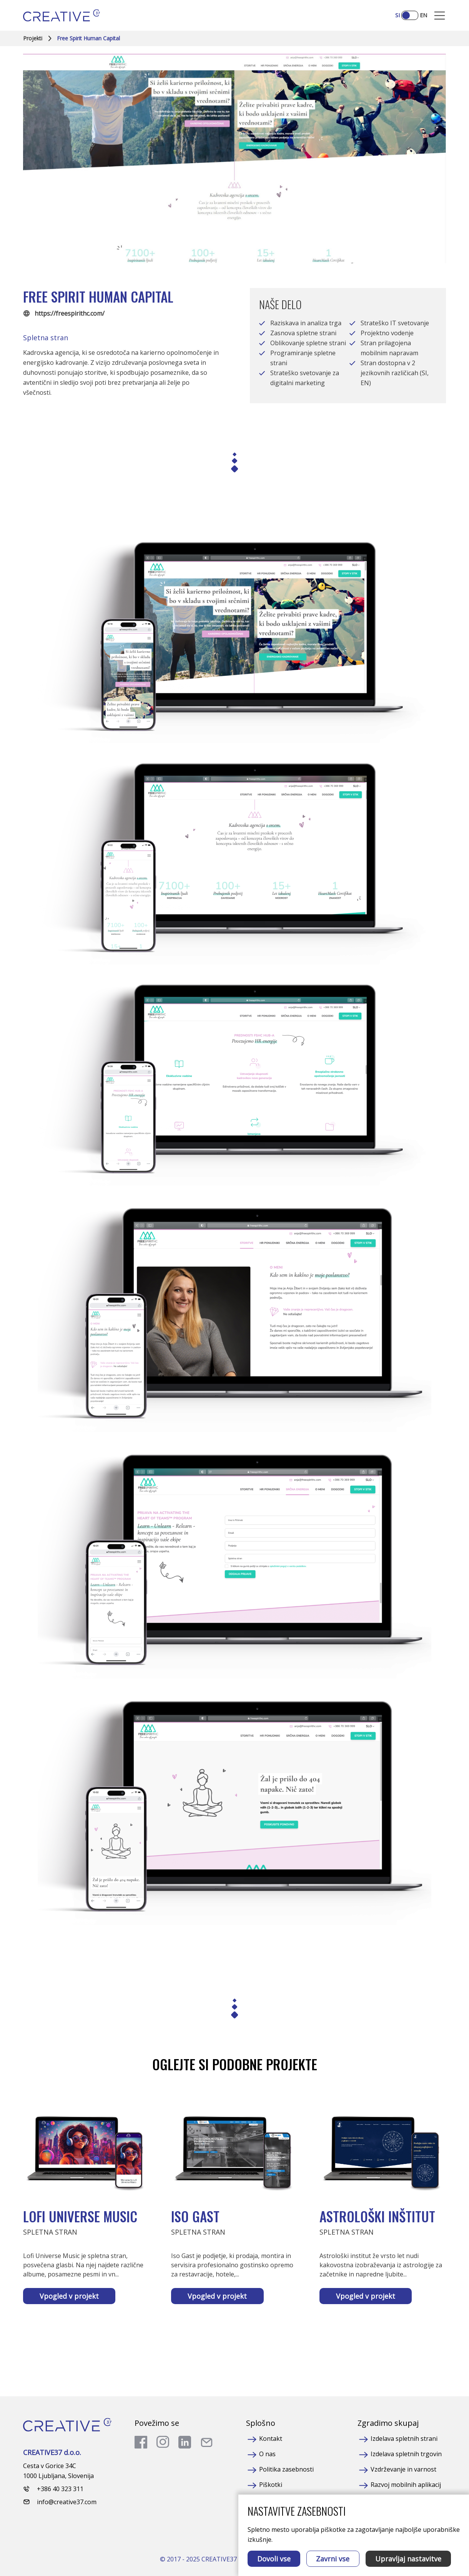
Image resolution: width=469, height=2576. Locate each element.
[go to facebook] (141, 2442)
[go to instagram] (162, 2442)
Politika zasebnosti (286, 2469)
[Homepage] (61, 15)
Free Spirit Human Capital (88, 38)
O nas (267, 2454)
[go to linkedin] (184, 2442)
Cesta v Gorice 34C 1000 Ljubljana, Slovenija (58, 2471)
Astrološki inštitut (377, 2216)
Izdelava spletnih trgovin (406, 2454)
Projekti (32, 38)
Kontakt (270, 2438)
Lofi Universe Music (80, 2216)
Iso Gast (195, 2216)
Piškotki (270, 2484)
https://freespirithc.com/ (70, 313)
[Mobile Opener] (439, 15)
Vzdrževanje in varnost (403, 2469)
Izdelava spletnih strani (404, 2438)
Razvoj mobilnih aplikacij (406, 2484)
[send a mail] (206, 2442)
